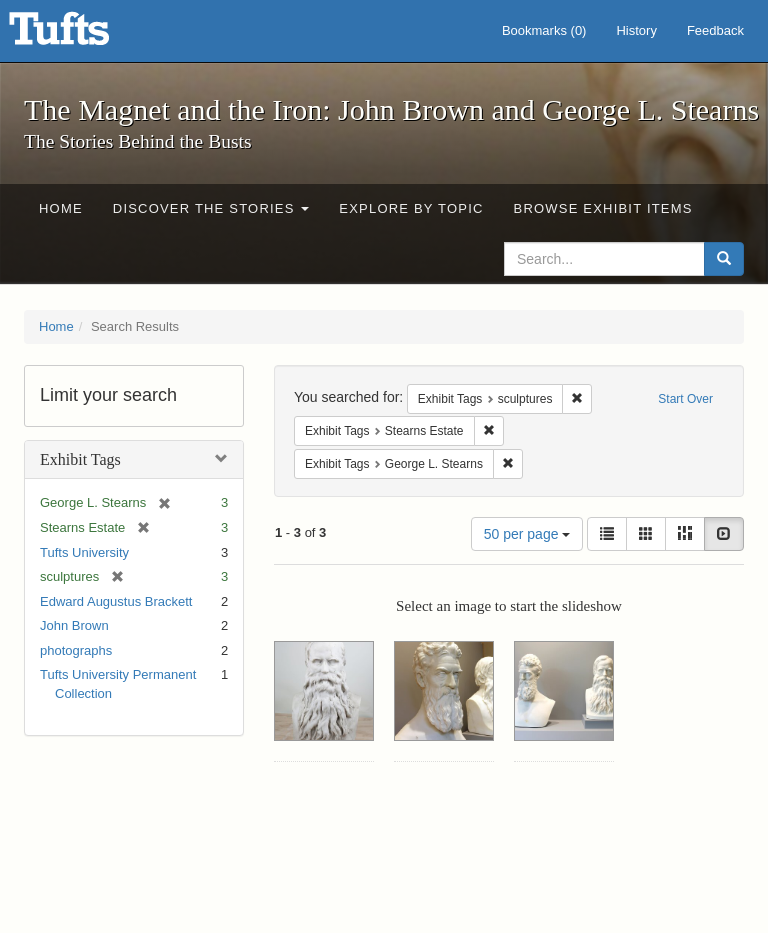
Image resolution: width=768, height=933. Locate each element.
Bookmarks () (544, 30)
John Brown (74, 625)
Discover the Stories (211, 208)
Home (61, 208)
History (636, 30)
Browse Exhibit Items (603, 208)
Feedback (715, 30)
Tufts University (84, 552)
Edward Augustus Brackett (116, 601)
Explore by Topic (411, 208)
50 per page (527, 534)
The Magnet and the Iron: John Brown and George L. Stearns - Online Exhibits (84, 35)
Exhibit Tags (80, 459)
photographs (76, 650)
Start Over (685, 399)
